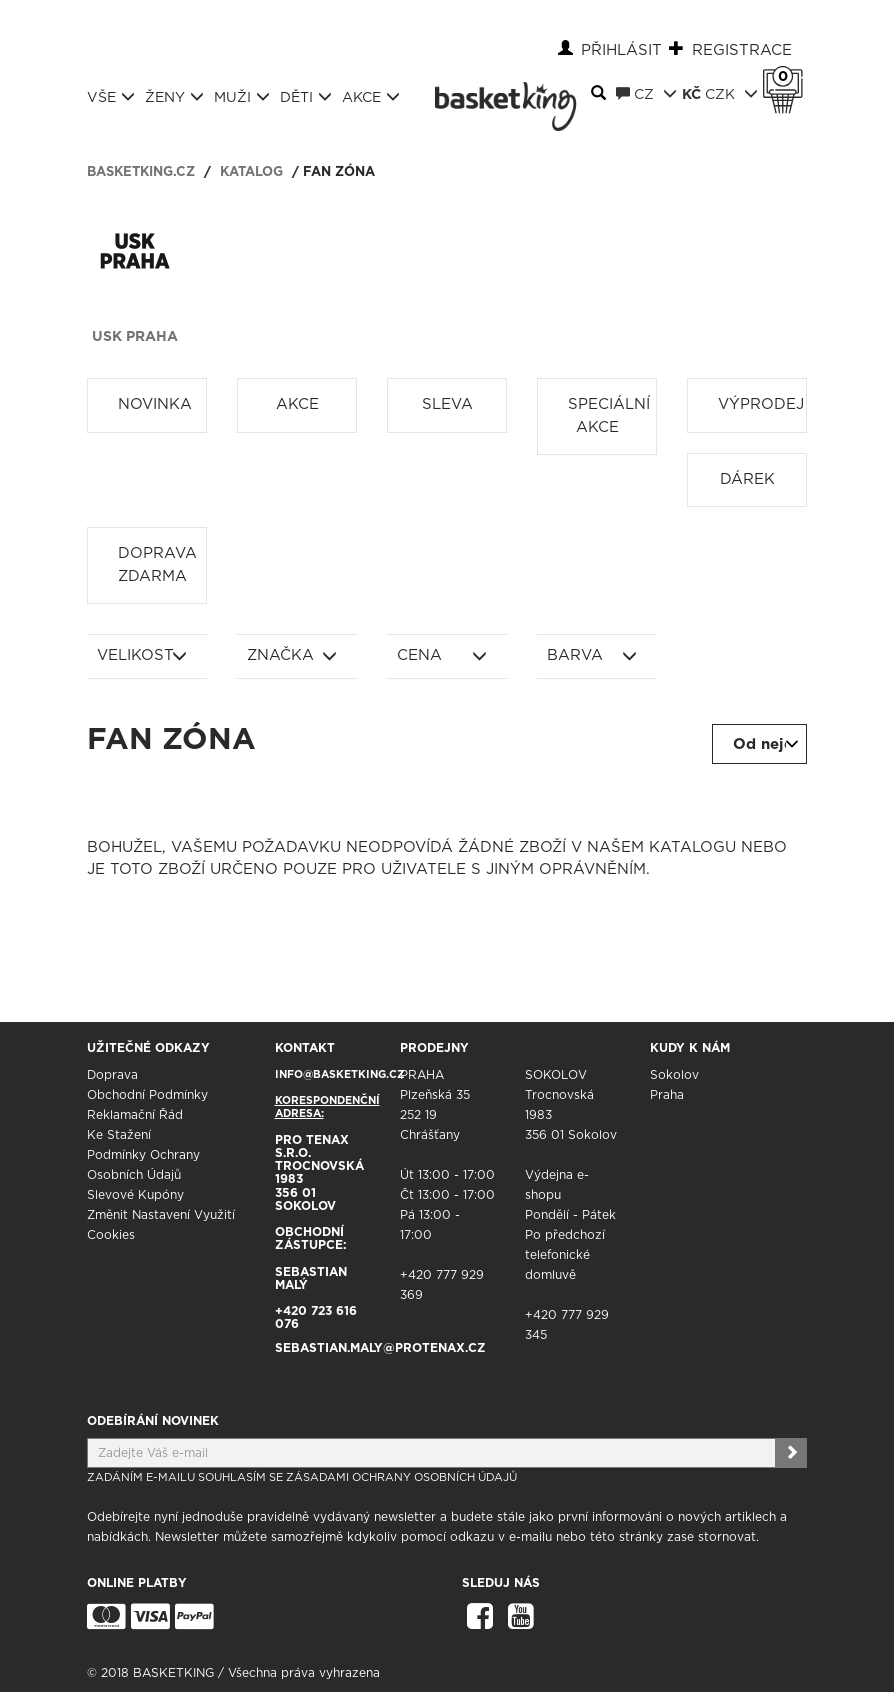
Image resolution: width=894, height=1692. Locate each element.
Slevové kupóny (135, 1195)
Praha (667, 1095)
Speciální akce (609, 416)
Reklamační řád (135, 1115)
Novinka (155, 404)
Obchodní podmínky (147, 1095)
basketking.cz (141, 172)
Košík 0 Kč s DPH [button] (788, 77)
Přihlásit (621, 50)
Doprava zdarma (157, 565)
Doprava (112, 1075)
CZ (646, 94)
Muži (242, 97)
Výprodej (761, 404)
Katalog (251, 172)
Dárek (747, 479)
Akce (371, 97)
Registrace (742, 50)
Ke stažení (119, 1135)
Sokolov (674, 1075)
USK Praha (135, 337)
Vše (111, 97)
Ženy (174, 97)
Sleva (447, 404)
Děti (306, 97)
